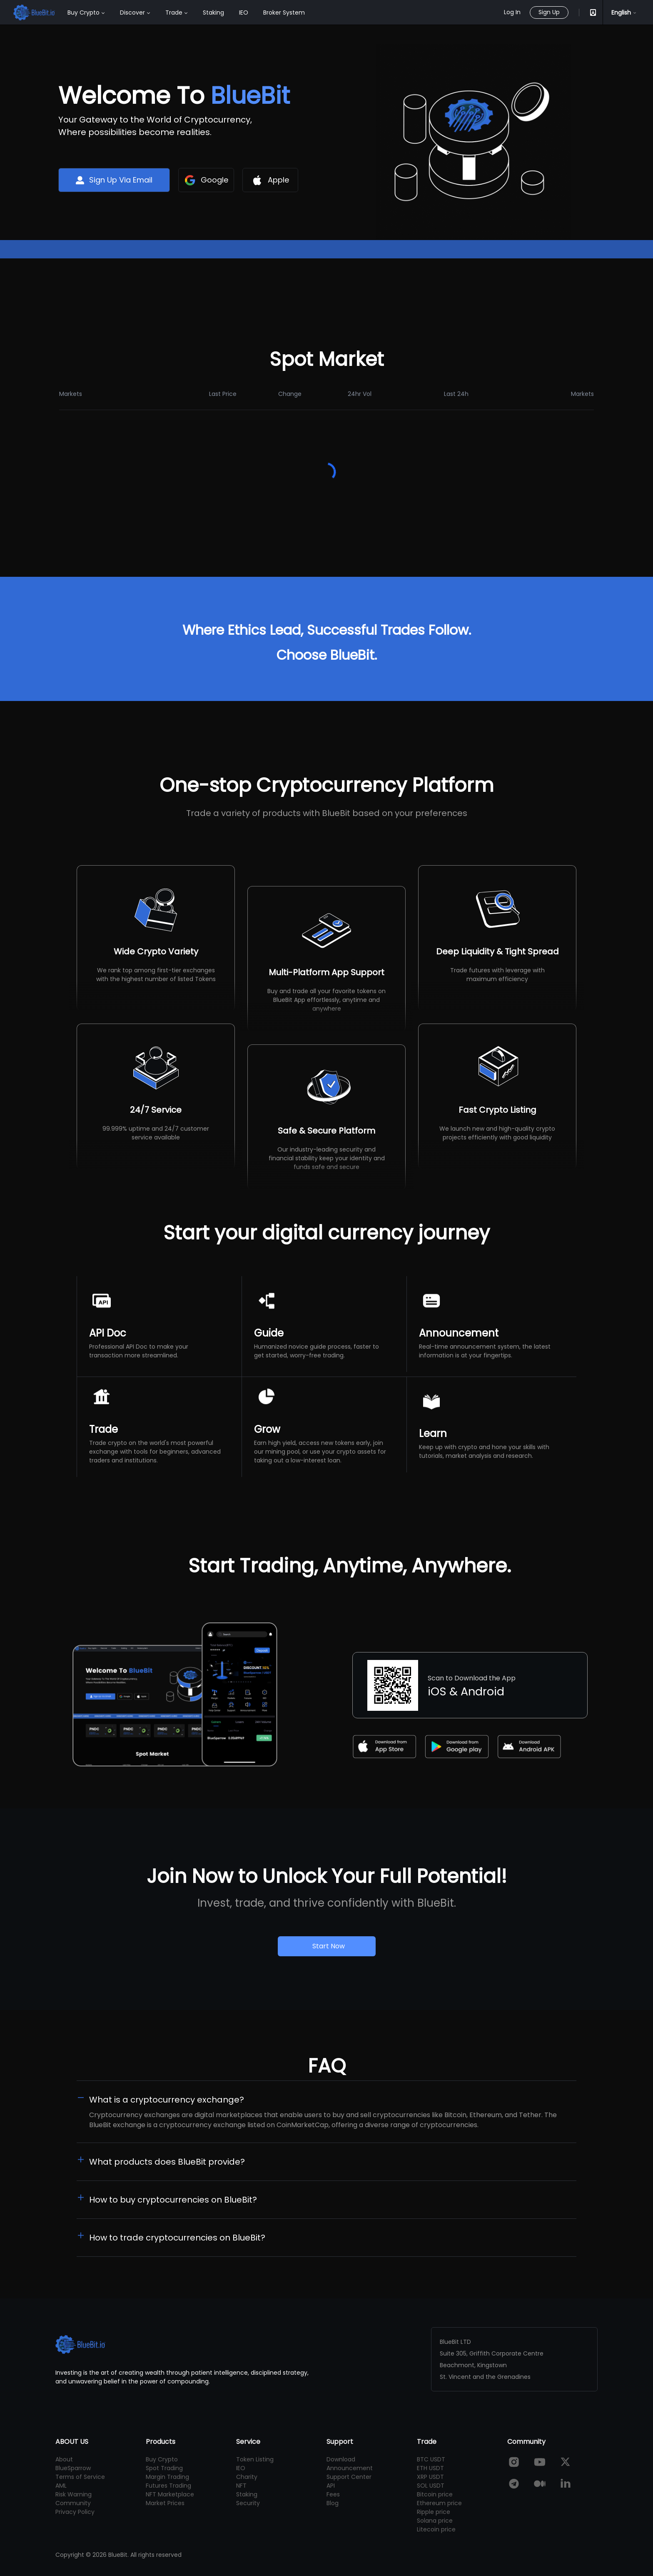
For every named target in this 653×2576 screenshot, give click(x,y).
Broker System (284, 12)
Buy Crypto (83, 12)
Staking (213, 12)
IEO (243, 12)
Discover (132, 12)
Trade (173, 12)
